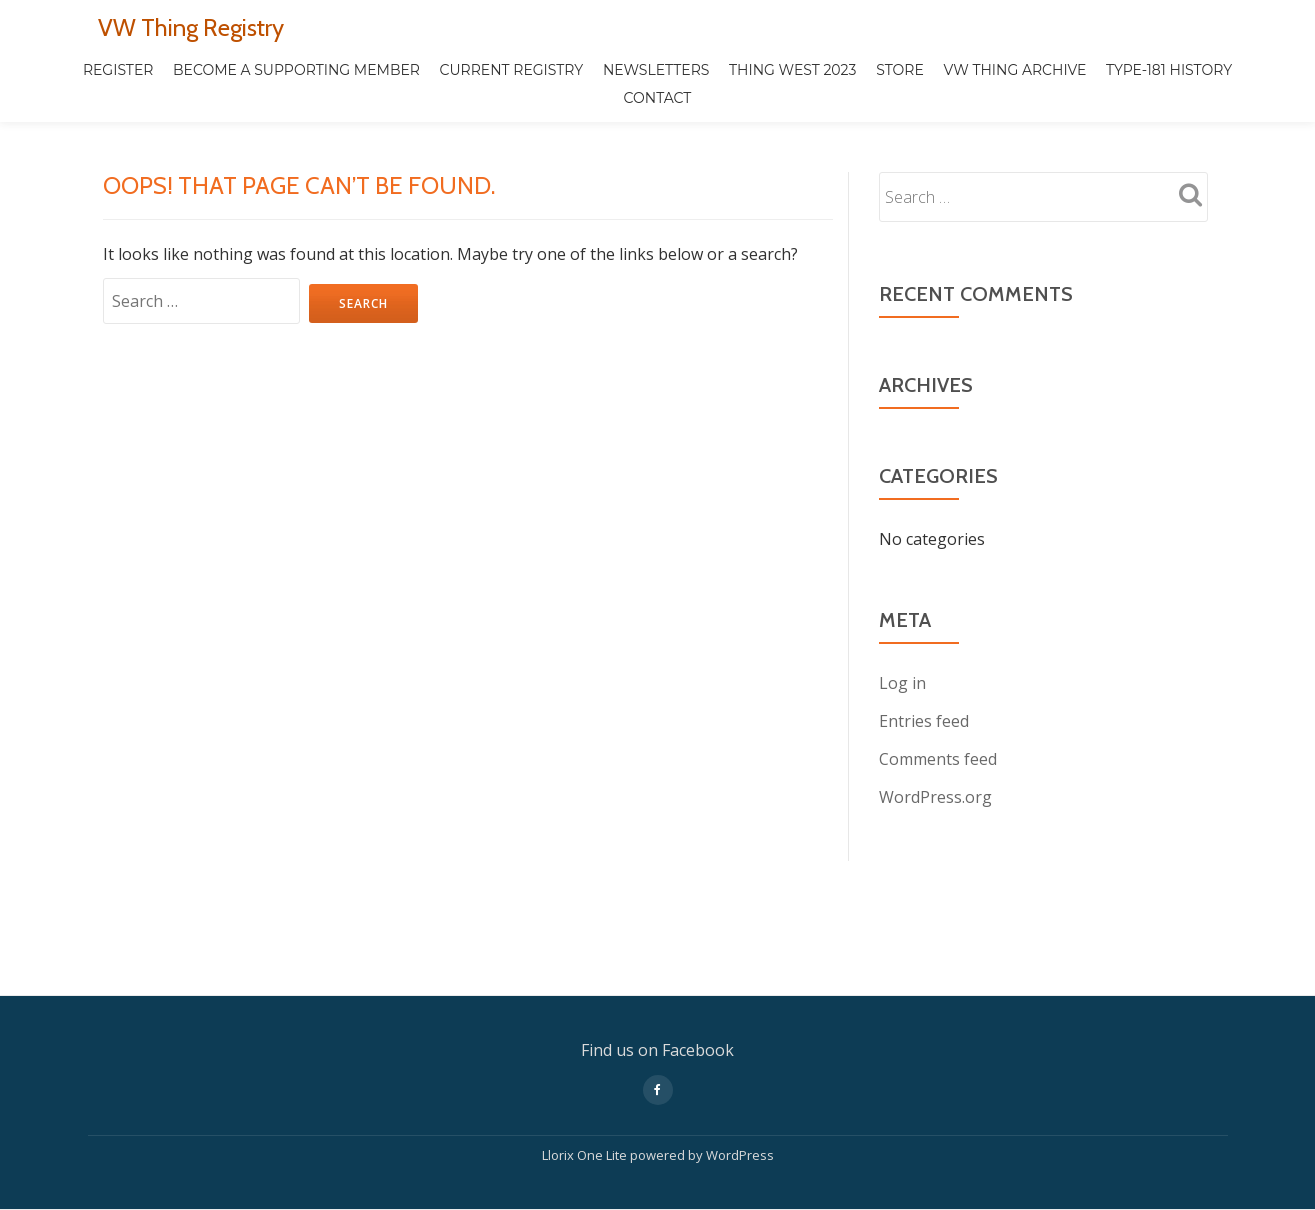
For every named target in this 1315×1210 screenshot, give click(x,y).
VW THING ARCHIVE (1014, 70)
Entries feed (924, 721)
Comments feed (938, 759)
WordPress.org (935, 797)
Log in (902, 683)
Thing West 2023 (792, 70)
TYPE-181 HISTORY (1169, 70)
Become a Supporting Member (296, 70)
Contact (658, 98)
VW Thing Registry (191, 27)
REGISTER (118, 70)
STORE (900, 70)
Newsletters (656, 70)
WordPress (740, 1071)
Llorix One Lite (586, 1071)
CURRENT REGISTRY (512, 70)
